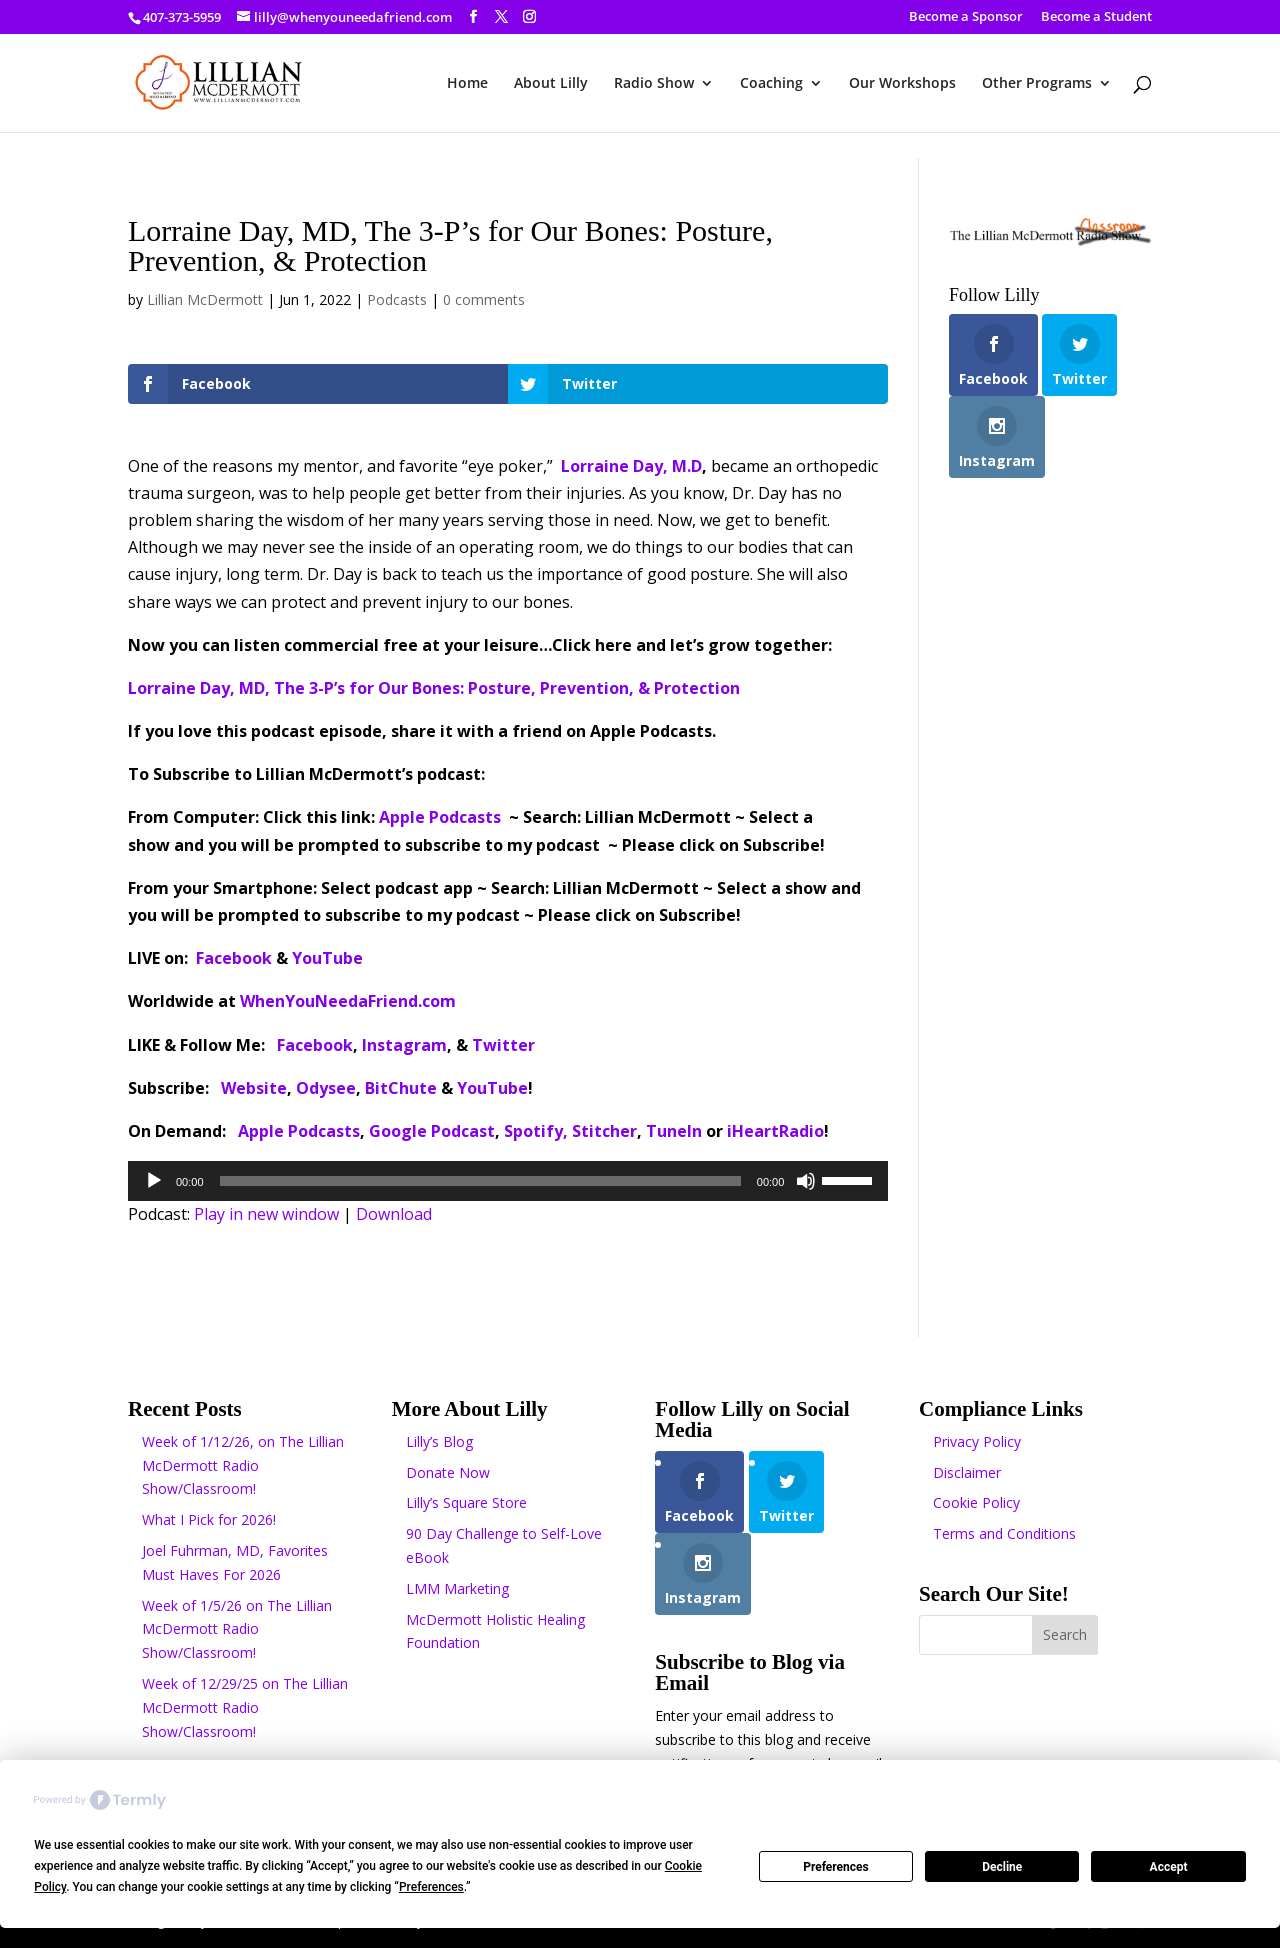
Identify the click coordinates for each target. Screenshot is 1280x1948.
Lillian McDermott (205, 299)
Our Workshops (902, 84)
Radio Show (654, 84)
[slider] (480, 1181)
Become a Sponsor (966, 17)
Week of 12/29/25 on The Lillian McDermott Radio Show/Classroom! (245, 1707)
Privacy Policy (977, 1441)
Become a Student (1096, 17)
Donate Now (448, 1472)
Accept (1169, 1867)
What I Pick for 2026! (209, 1519)
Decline (1002, 1867)
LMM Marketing (457, 1588)
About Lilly (551, 84)
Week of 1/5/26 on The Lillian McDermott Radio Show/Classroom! (237, 1629)
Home (467, 84)
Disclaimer (967, 1472)
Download (394, 1214)
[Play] (154, 1181)
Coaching (771, 84)
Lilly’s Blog (439, 1441)
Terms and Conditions (1004, 1533)
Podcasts (397, 299)
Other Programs (1037, 84)
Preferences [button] (431, 1887)
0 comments (484, 299)
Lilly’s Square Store (466, 1502)
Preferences (836, 1867)
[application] (508, 1181)
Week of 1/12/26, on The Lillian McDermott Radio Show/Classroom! (243, 1465)
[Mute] (806, 1181)
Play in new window (266, 1214)
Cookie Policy (976, 1502)
